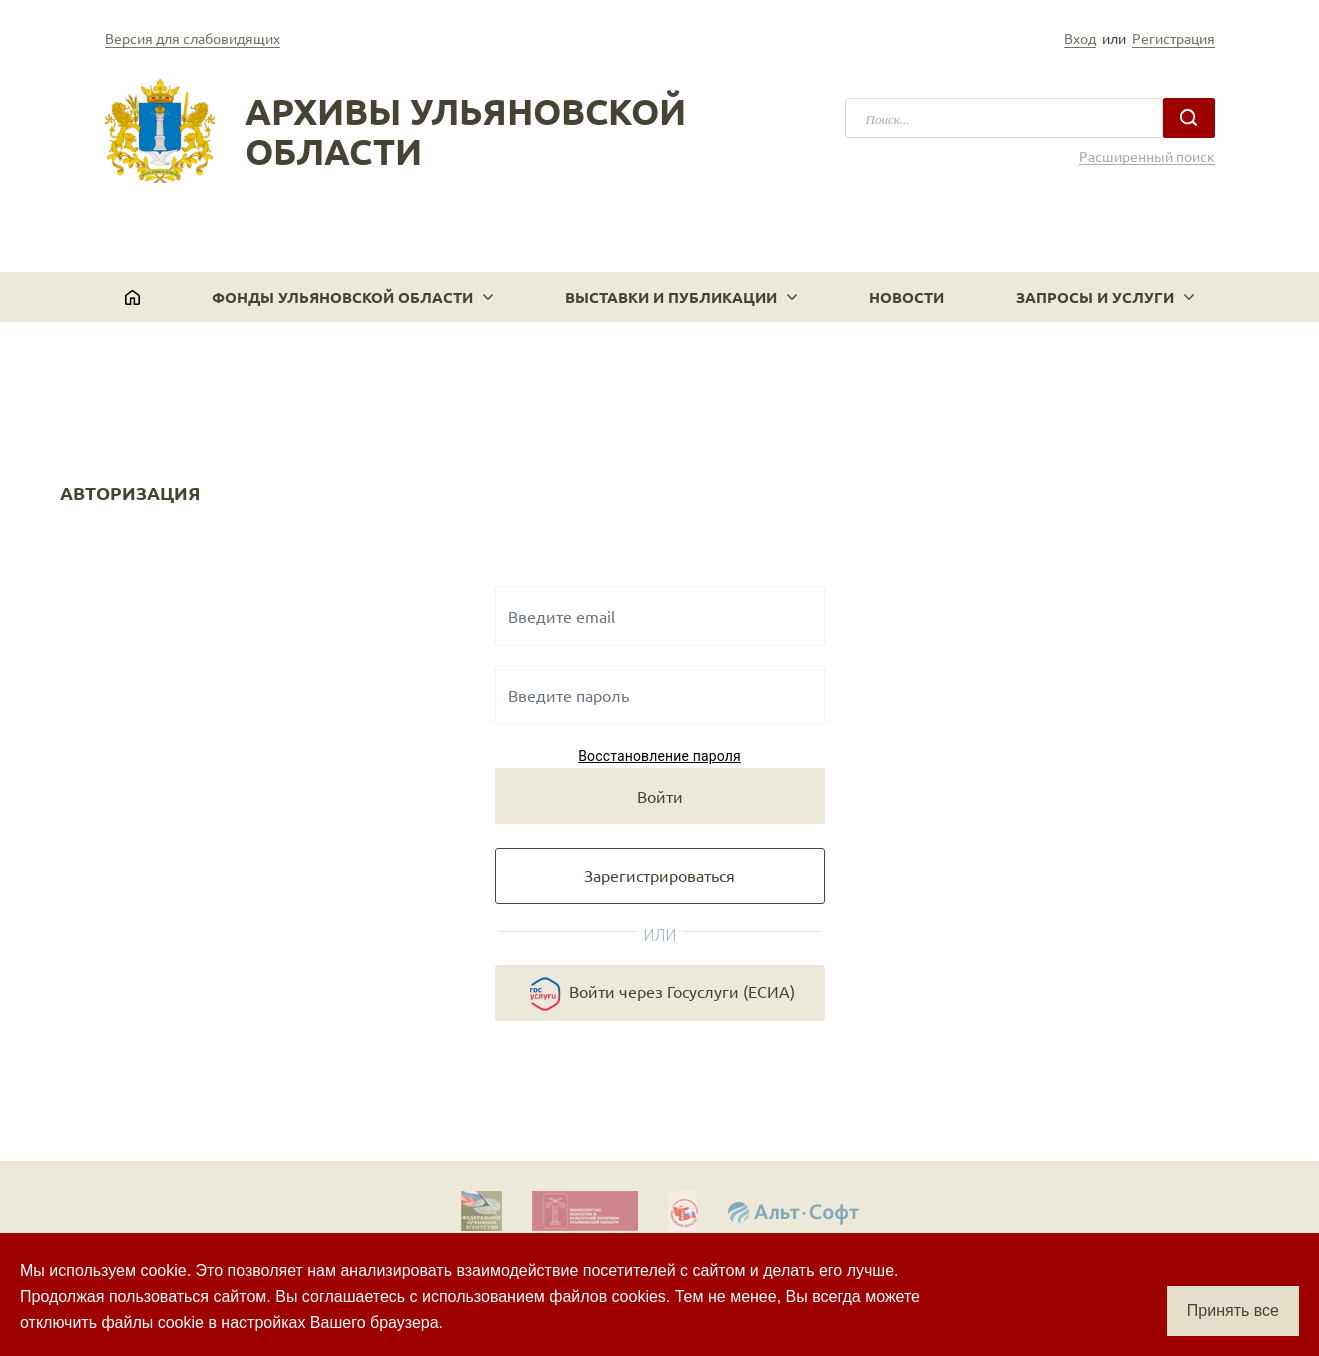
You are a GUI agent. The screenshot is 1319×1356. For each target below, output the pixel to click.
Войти (660, 796)
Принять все (1233, 1310)
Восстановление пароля (659, 756)
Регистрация (1173, 38)
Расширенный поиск (1147, 156)
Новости (906, 297)
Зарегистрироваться (659, 875)
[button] (352, 297)
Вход (1080, 38)
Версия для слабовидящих (192, 38)
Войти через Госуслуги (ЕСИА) (660, 994)
